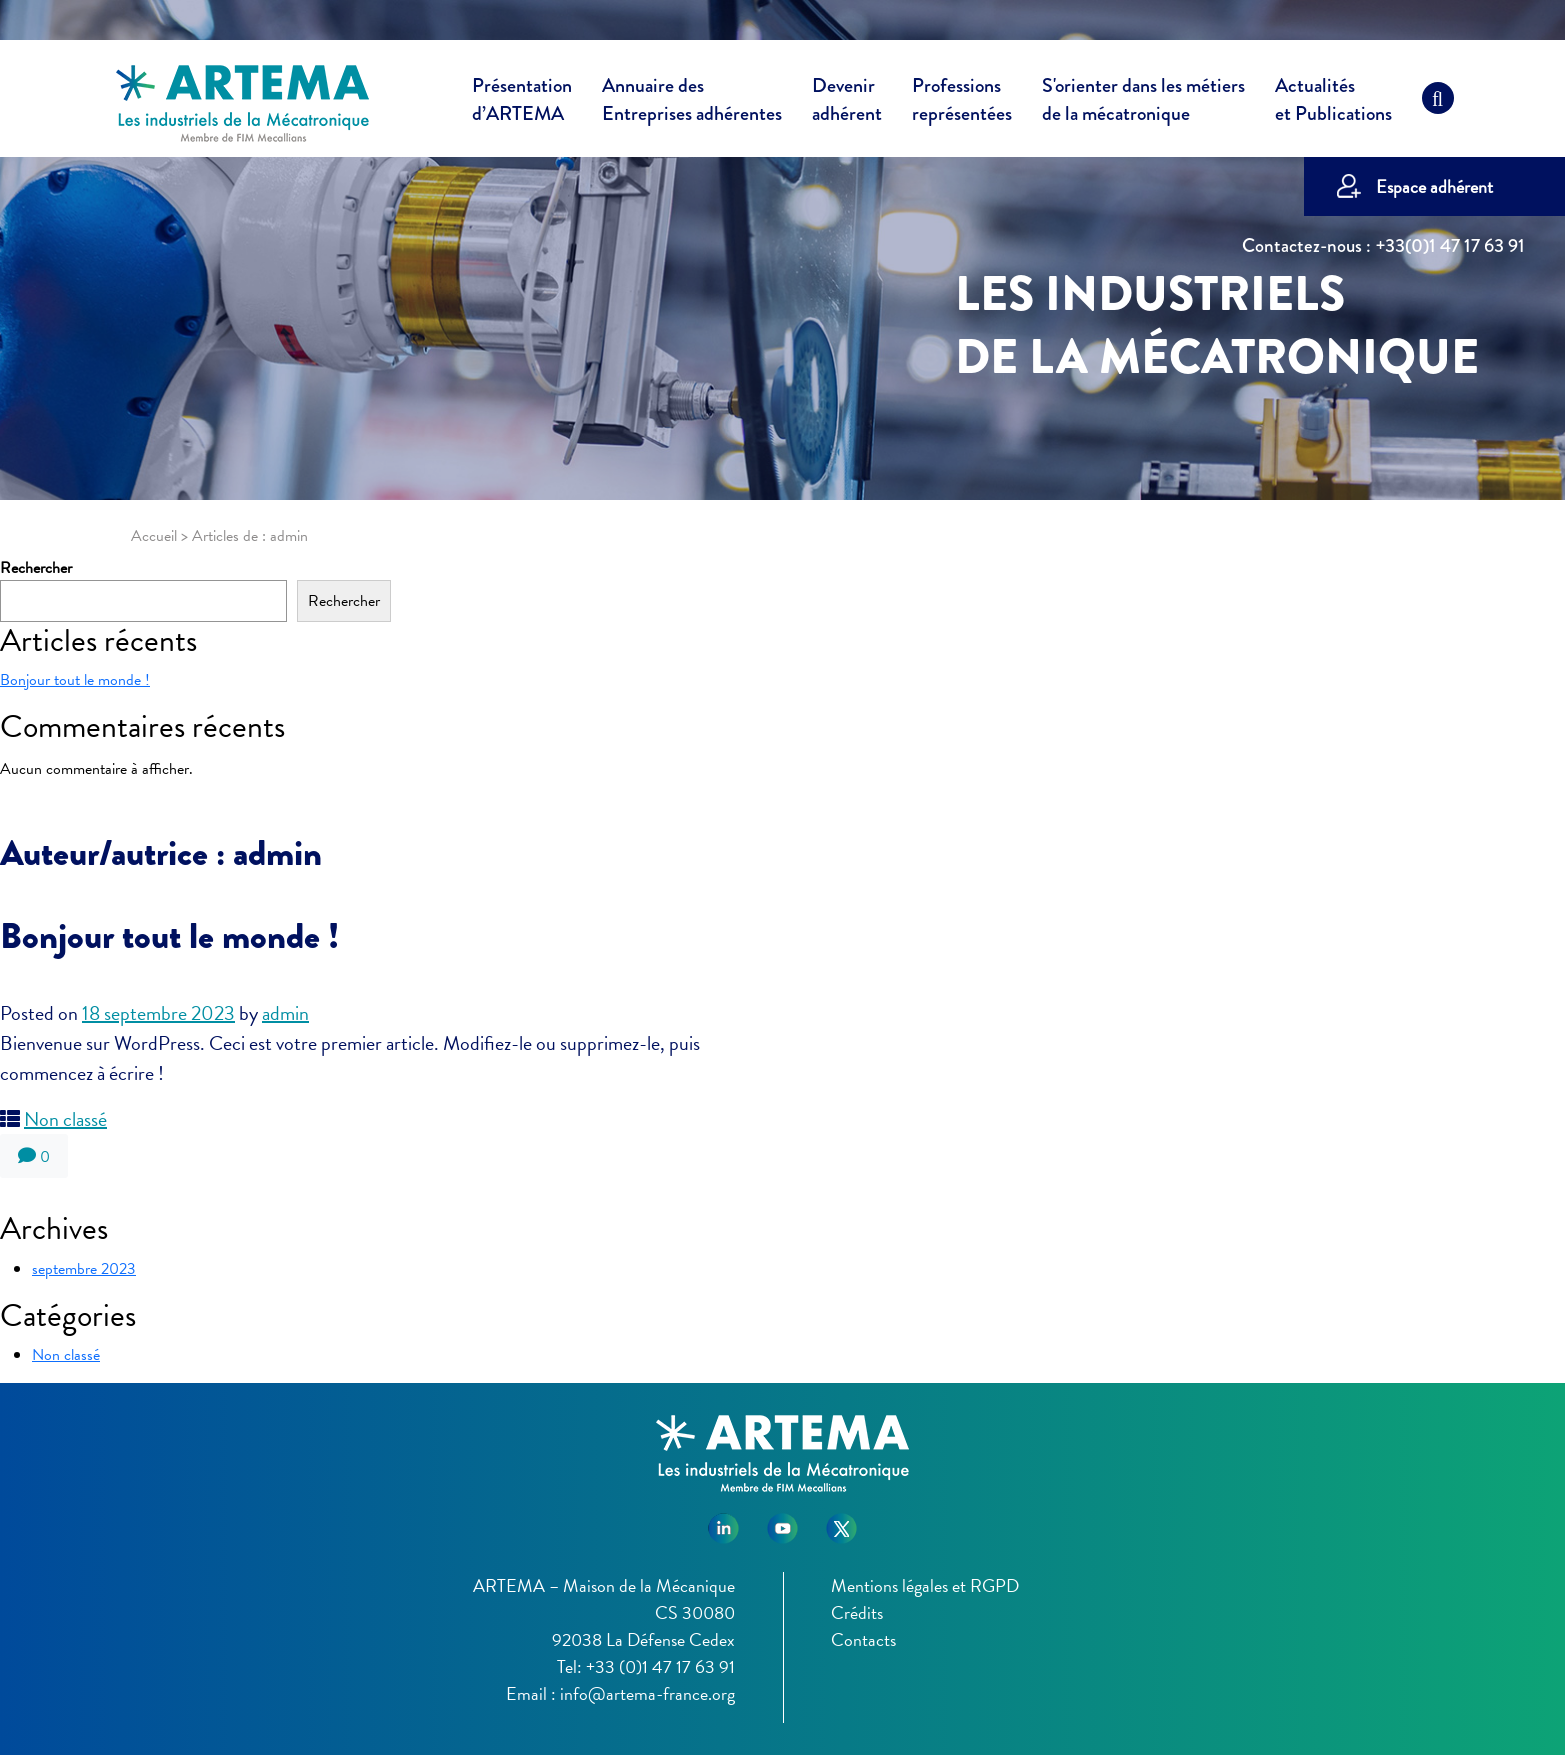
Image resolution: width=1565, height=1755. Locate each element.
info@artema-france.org (647, 1693)
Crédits (857, 1612)
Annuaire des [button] (692, 103)
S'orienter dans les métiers (1143, 103)
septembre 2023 (84, 1269)
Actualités (1333, 103)
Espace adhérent (1434, 186)
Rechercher (36, 568)
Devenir (847, 103)
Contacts (863, 1639)
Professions (962, 100)
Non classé (65, 1119)
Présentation (522, 103)
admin (285, 1013)
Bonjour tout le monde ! (75, 680)
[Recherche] (1438, 103)
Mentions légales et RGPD (925, 1585)
